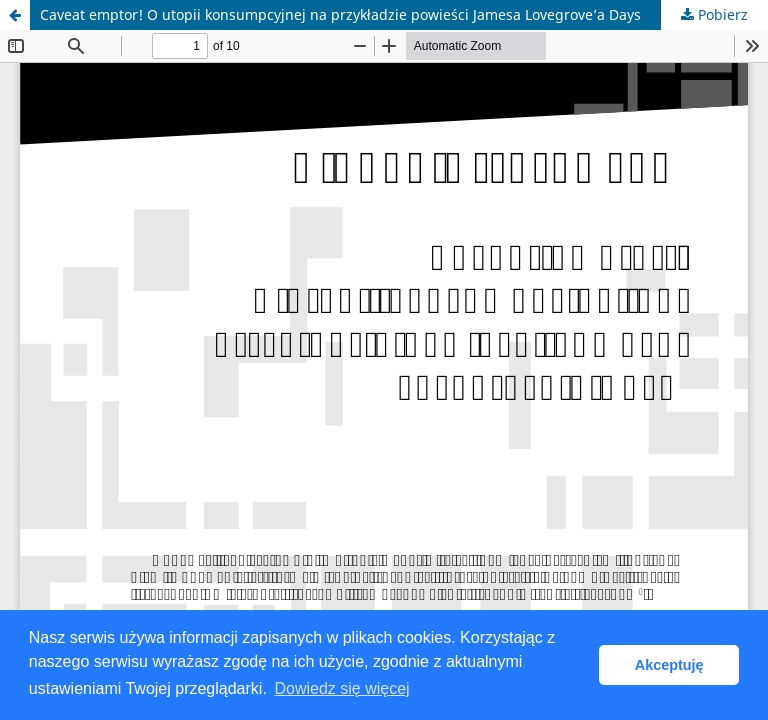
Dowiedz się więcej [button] (341, 688)
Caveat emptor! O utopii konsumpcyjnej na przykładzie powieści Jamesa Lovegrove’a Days (340, 14)
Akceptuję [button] (669, 665)
